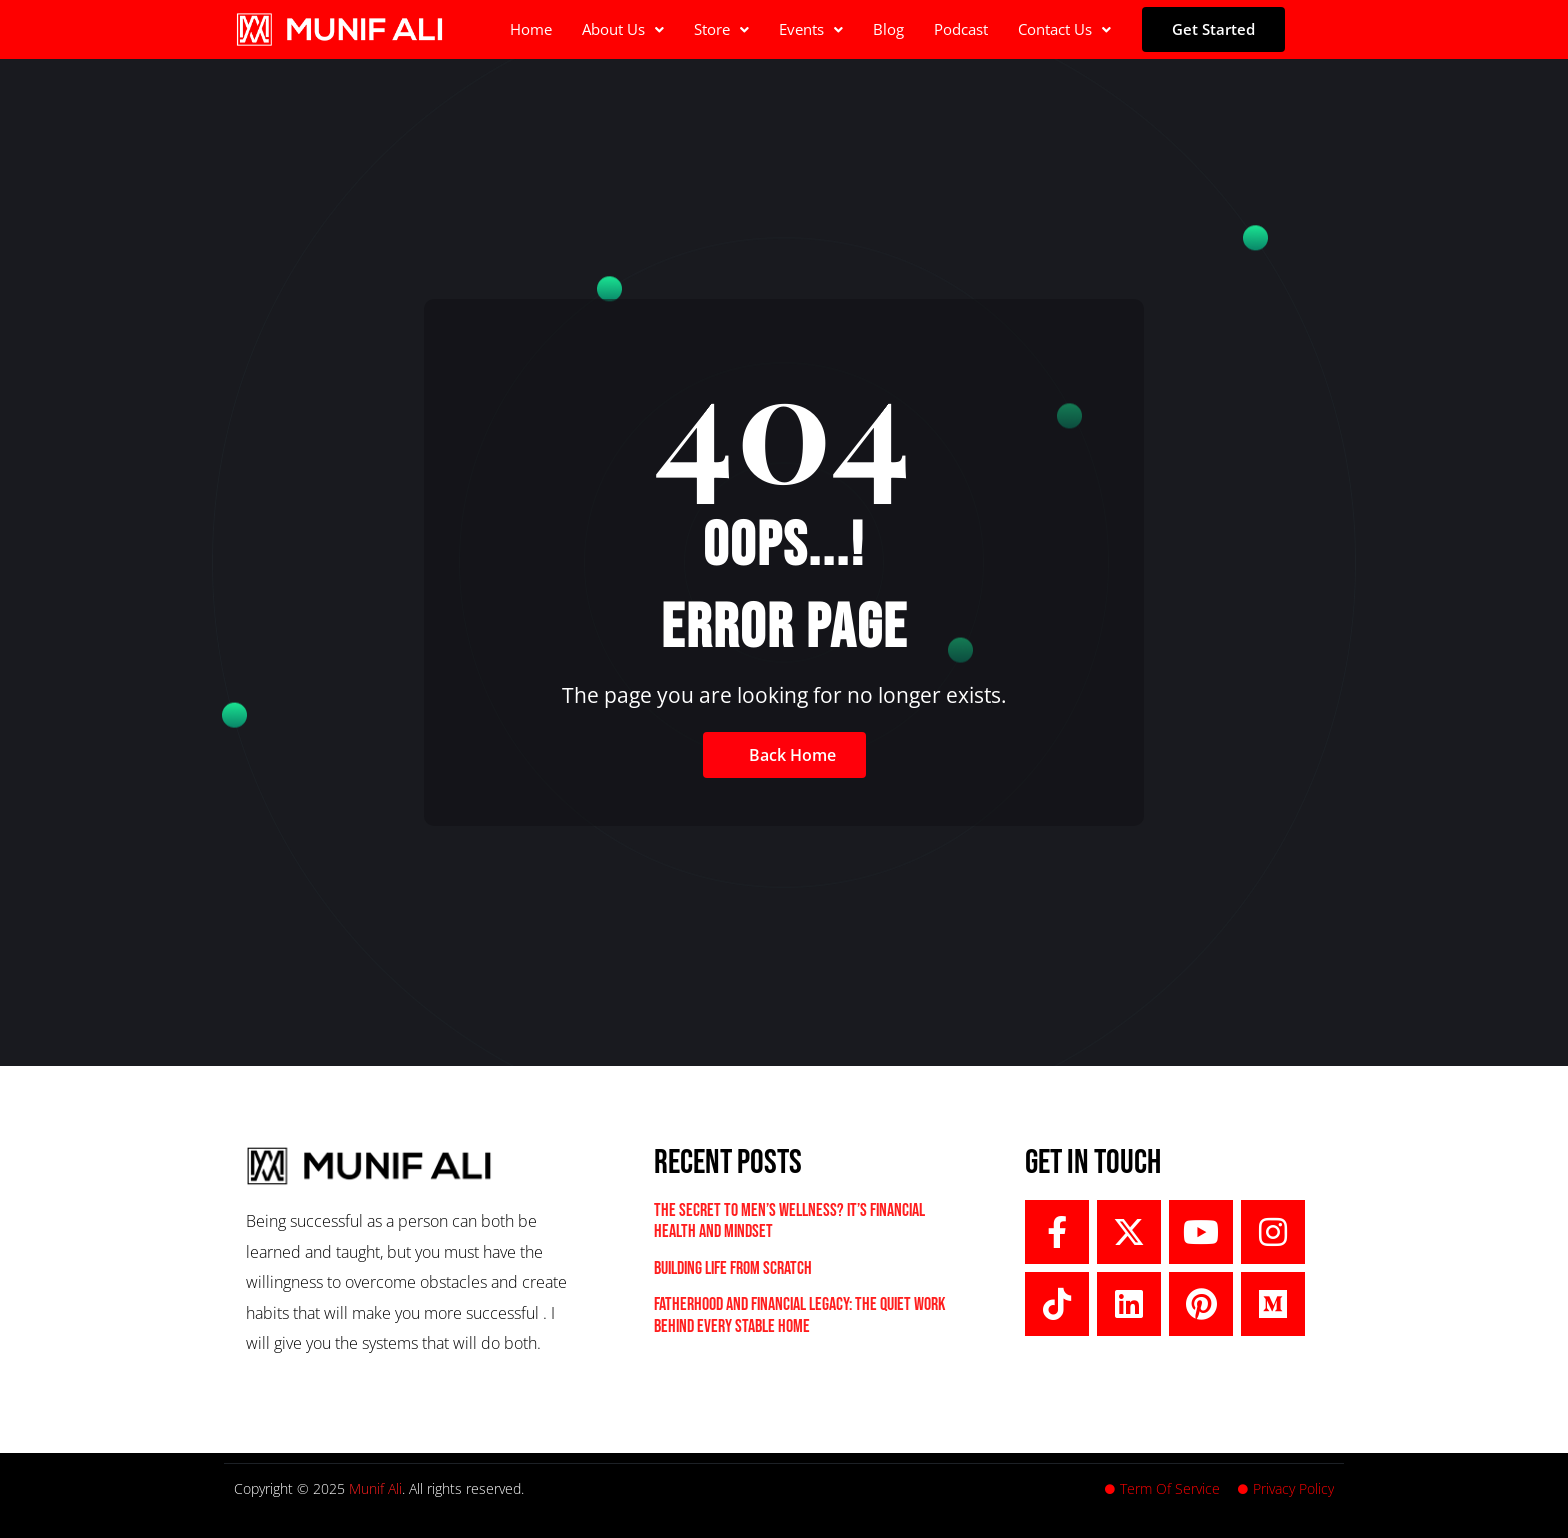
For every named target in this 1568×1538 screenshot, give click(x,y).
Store (721, 29)
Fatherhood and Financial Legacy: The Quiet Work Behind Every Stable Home (799, 1315)
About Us (623, 29)
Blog (888, 29)
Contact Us (1064, 29)
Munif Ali (375, 1488)
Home (531, 29)
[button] (623, 29)
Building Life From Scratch (733, 1268)
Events (811, 29)
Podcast (961, 29)
